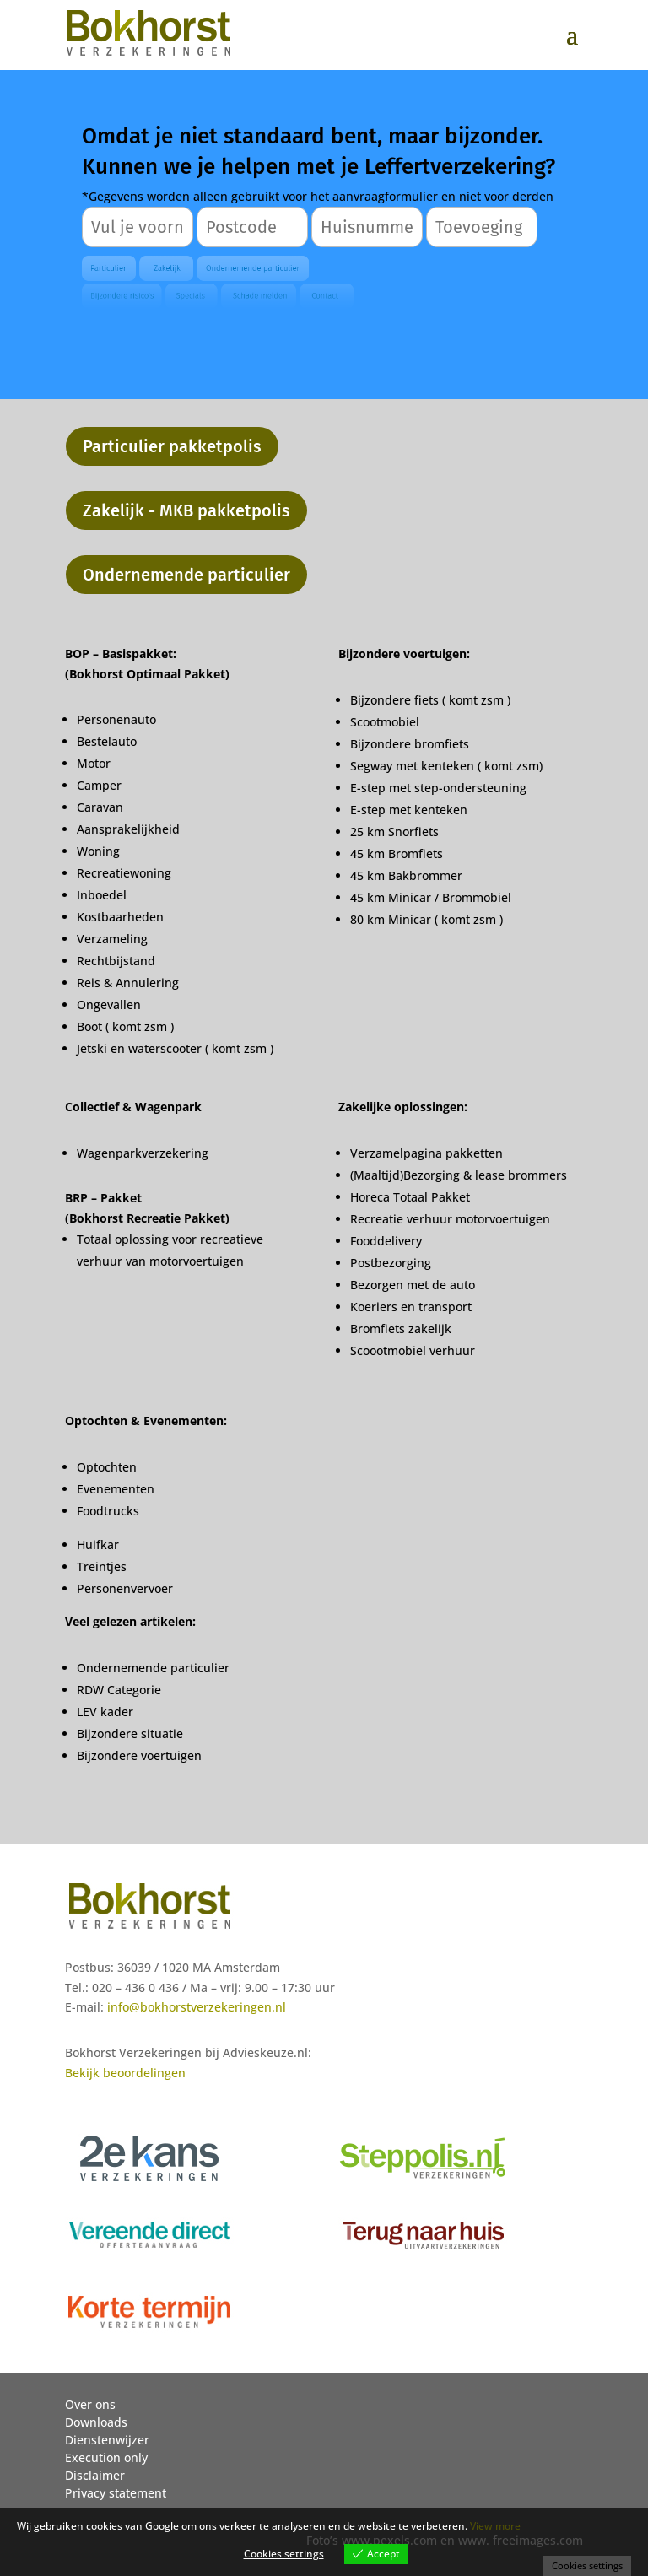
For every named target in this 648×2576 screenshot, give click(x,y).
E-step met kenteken (410, 810)
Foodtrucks (108, 1511)
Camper (99, 785)
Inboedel (102, 895)
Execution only (106, 2457)
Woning (98, 851)
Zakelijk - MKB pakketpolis (186, 510)
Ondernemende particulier (186, 574)
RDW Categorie (119, 1690)
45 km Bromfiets (396, 853)
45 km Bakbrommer (406, 875)
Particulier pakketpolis (172, 446)
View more (495, 2526)
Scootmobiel (384, 722)
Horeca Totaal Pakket (410, 1197)
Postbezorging (390, 1263)
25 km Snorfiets (394, 832)
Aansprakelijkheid (128, 829)
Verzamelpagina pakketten (426, 1153)
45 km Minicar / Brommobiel (430, 897)
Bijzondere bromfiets (409, 744)
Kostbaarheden (120, 917)
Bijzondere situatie (130, 1733)
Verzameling (112, 939)
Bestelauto (107, 741)
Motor (94, 763)
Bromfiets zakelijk (400, 1328)
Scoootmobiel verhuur (412, 1350)
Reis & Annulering (128, 983)
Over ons (90, 2404)
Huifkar (98, 1544)
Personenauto (116, 719)
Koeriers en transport (411, 1307)
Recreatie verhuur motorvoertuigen (450, 1219)
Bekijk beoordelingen (125, 2073)
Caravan (100, 807)
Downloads (96, 2422)
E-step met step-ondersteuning (438, 788)
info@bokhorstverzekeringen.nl (196, 2007)
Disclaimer (95, 2475)
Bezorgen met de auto (412, 1285)
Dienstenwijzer (107, 2440)
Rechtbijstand (116, 961)
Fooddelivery (386, 1241)
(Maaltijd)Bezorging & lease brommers (458, 1175)
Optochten (107, 1467)
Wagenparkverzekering (142, 1153)
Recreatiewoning (124, 873)
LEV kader (105, 1712)
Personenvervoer (125, 1588)
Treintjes (102, 1566)
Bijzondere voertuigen (139, 1755)
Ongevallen (109, 1004)
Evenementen (115, 1489)
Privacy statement (115, 2493)
